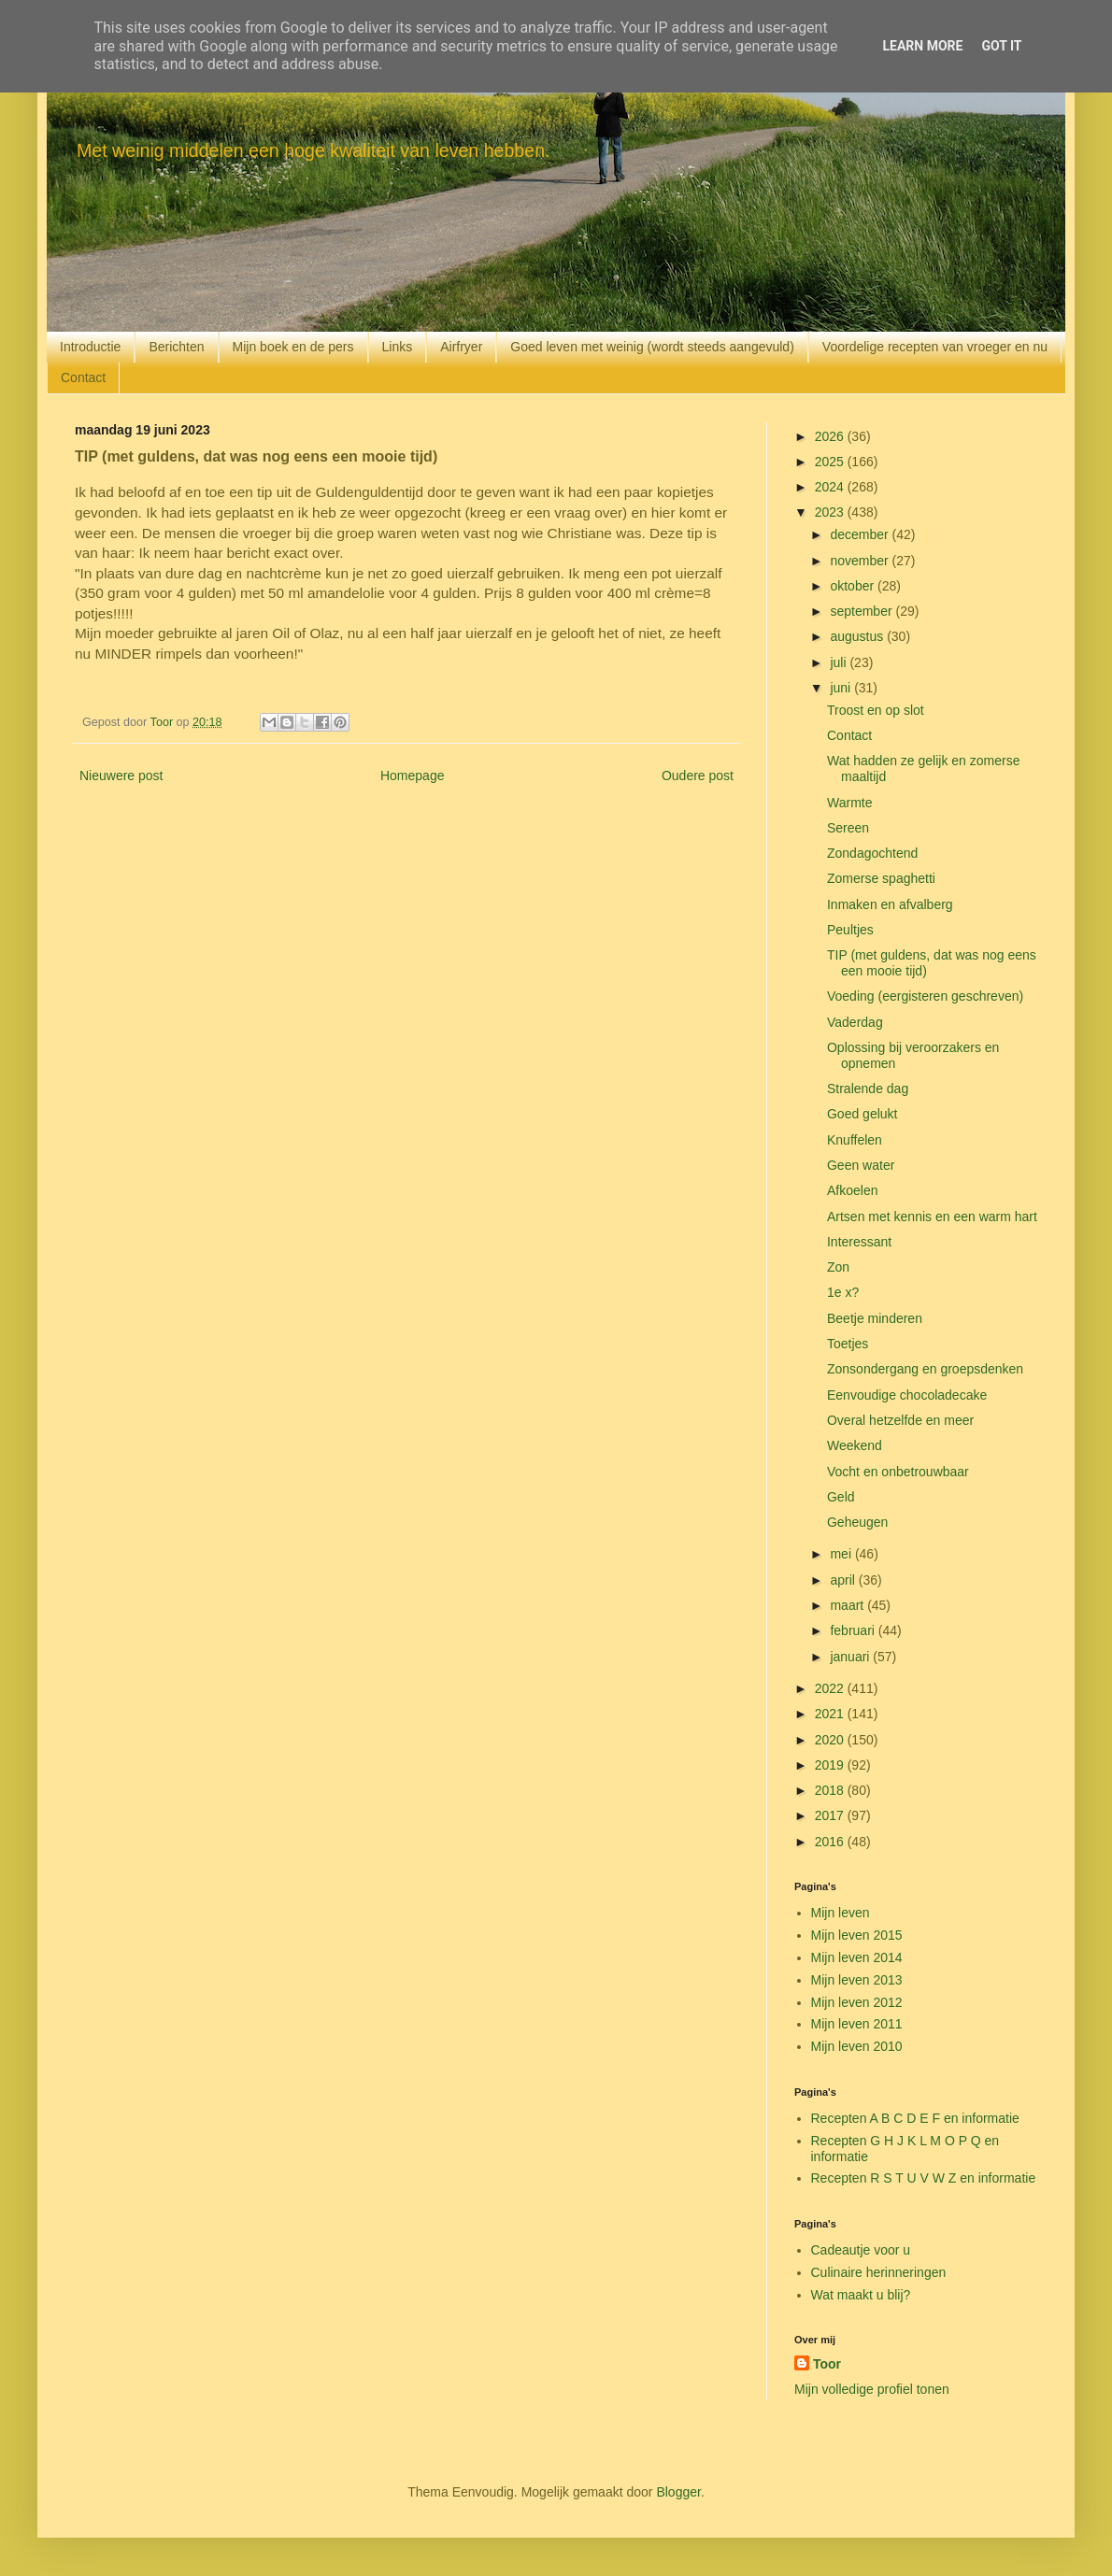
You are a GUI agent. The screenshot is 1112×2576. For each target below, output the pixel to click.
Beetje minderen (874, 1318)
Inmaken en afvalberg (890, 904)
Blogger (678, 2491)
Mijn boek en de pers (293, 346)
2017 (831, 1815)
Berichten (176, 346)
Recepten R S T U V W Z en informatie (923, 2177)
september (862, 611)
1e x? (843, 1292)
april (844, 1580)
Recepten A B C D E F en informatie (915, 2118)
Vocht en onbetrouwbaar (898, 1471)
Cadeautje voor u (861, 2249)
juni (842, 687)
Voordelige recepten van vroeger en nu (935, 346)
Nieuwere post (121, 775)
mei (842, 1553)
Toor (827, 2363)
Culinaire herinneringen (879, 2272)
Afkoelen (852, 1190)
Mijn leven (840, 1912)
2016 (831, 1841)
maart (848, 1605)
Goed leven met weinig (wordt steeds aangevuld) (652, 346)
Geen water (860, 1165)
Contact (83, 377)
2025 (831, 461)
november (860, 560)
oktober (853, 585)
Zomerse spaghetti (881, 878)
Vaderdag (855, 1022)
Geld (841, 1496)
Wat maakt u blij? (861, 2294)
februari (853, 1630)
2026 (831, 436)
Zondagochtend (872, 853)
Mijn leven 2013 (857, 1979)
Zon (838, 1267)
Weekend (854, 1445)
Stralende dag (867, 1088)
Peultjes (850, 929)
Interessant (859, 1241)
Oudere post (698, 775)
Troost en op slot (875, 710)
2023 (831, 512)
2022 (831, 1688)
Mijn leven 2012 (857, 2002)
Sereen (848, 827)
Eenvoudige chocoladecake (907, 1395)
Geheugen (857, 1522)
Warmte (849, 802)
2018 (831, 1790)
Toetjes (847, 1343)
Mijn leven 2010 (857, 2046)
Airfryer (461, 346)
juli (839, 662)
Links (397, 346)
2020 (831, 1739)
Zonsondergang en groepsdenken (925, 1368)
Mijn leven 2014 (857, 1957)
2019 (831, 1765)
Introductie (90, 346)
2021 (831, 1713)
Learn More (922, 45)
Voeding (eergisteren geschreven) (925, 996)
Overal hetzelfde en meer (900, 1420)
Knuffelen (854, 1139)
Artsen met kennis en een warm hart (932, 1216)
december (860, 534)
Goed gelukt (862, 1113)
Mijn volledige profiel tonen (871, 2389)
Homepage (412, 775)
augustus (858, 636)
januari (851, 1656)
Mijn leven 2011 (857, 2023)
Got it (1001, 45)
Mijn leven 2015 (857, 1935)
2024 (831, 486)
